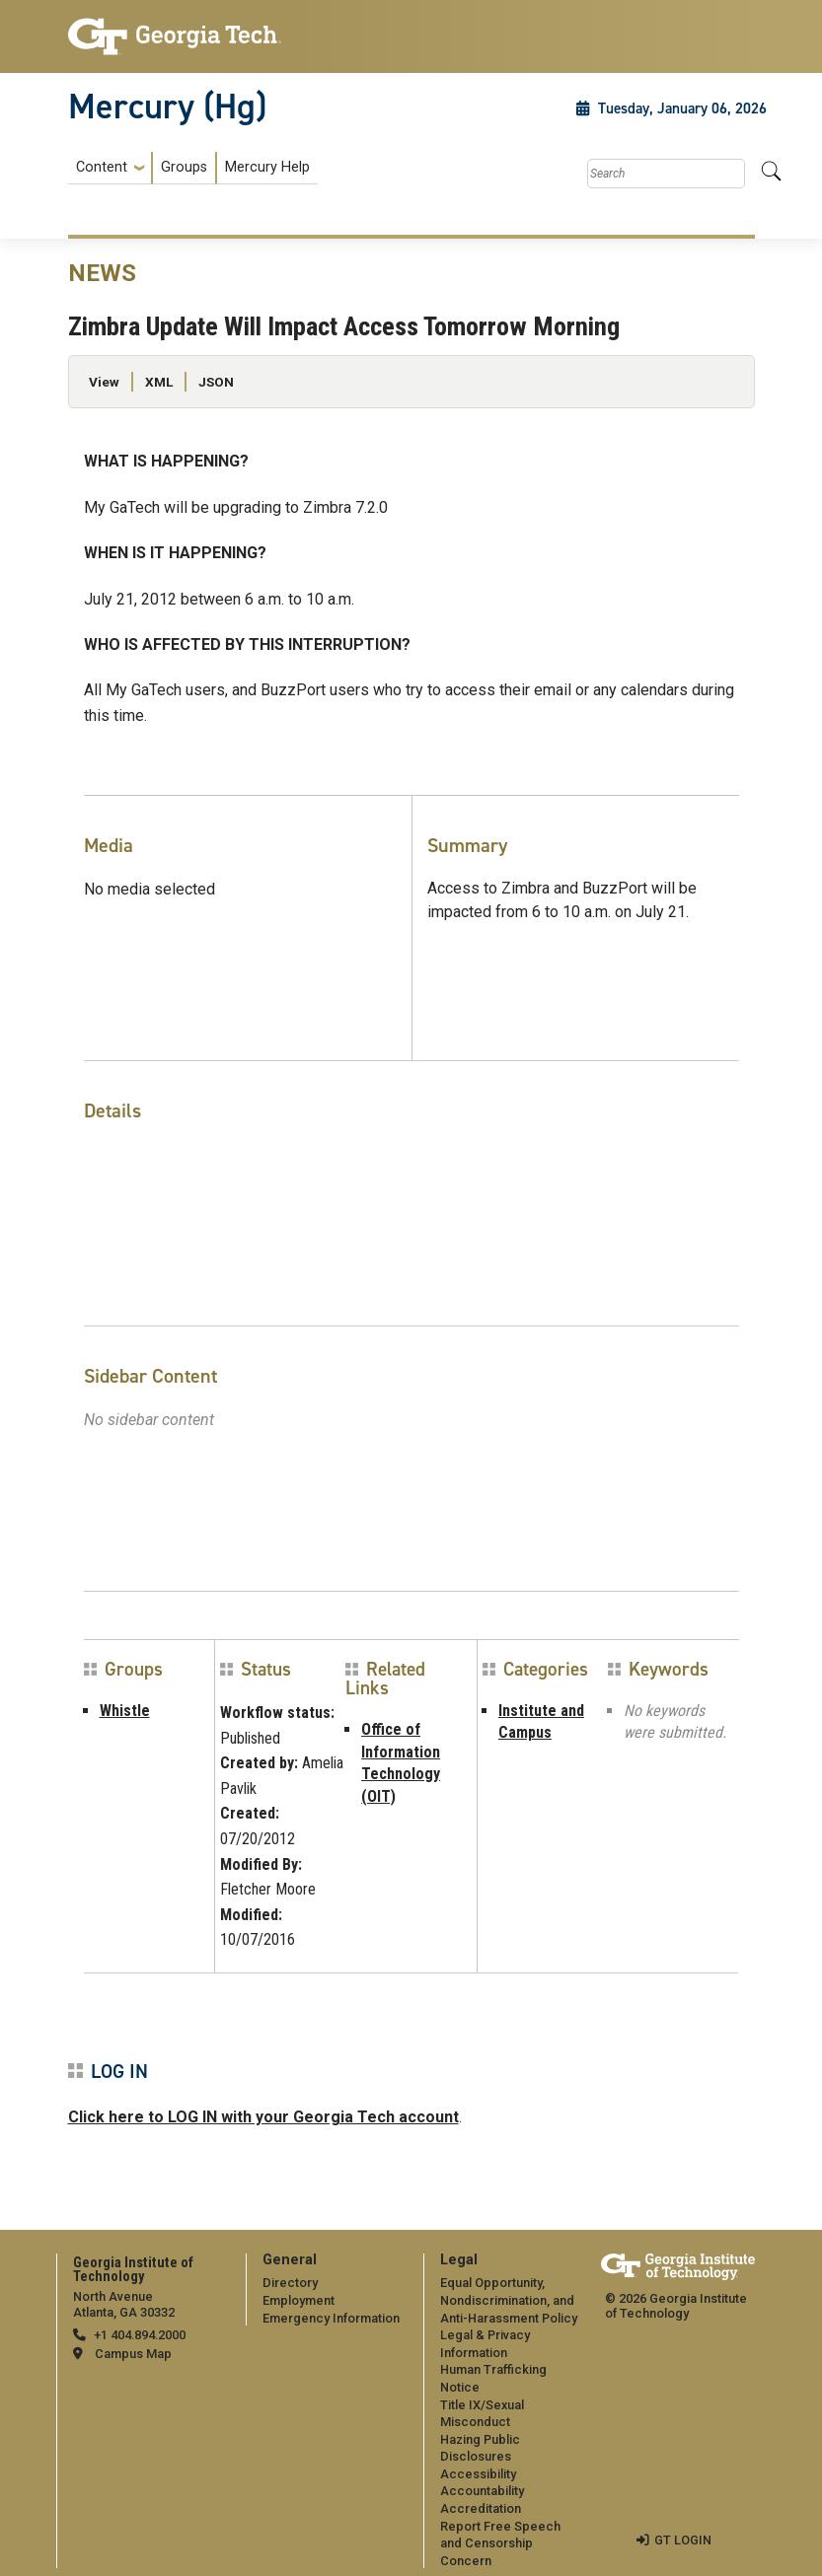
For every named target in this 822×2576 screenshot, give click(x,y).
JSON (216, 382)
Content (101, 168)
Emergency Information (331, 2318)
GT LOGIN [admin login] (682, 2540)
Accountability (482, 2490)
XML (159, 382)
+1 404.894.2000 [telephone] (140, 2334)
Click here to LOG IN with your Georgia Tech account (263, 2117)
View (104, 382)
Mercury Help (267, 167)
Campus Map (133, 2353)
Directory (290, 2282)
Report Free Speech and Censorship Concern (500, 2543)
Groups (184, 167)
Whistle (125, 1710)
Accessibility (478, 2474)
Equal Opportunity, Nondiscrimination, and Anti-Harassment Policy (508, 2300)
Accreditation (480, 2508)
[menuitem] (193, 168)
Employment (298, 2300)
